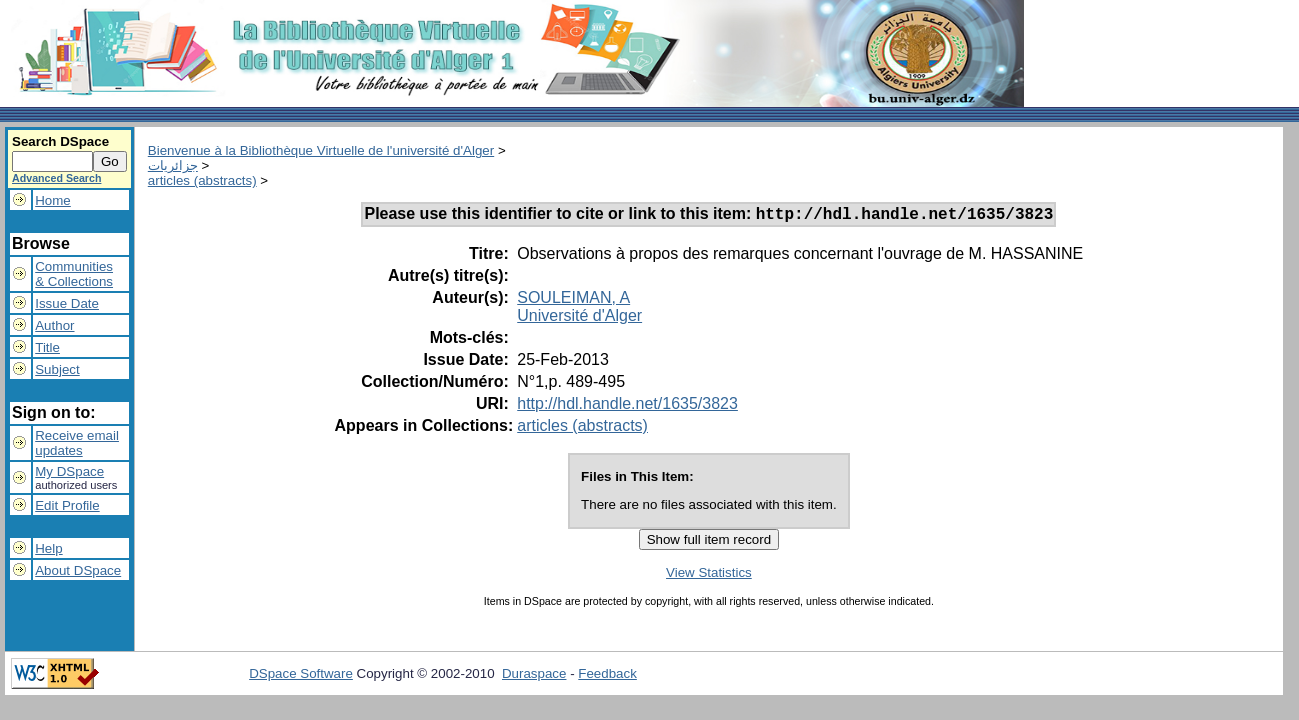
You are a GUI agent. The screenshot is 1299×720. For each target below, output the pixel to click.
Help (48, 548)
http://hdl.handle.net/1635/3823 (627, 406)
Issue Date (67, 303)
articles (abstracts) (202, 180)
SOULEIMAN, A (573, 300)
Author (54, 325)
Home (53, 200)
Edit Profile (67, 505)
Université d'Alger (579, 318)
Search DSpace (60, 141)
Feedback (607, 676)
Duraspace (534, 676)
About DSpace (78, 570)
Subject (57, 369)
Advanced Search (56, 178)
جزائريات (173, 165)
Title (47, 347)
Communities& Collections (74, 274)
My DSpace (69, 471)
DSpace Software (301, 676)
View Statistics (709, 575)
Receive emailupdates (77, 443)
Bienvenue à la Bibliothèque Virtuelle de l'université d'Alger (321, 150)
